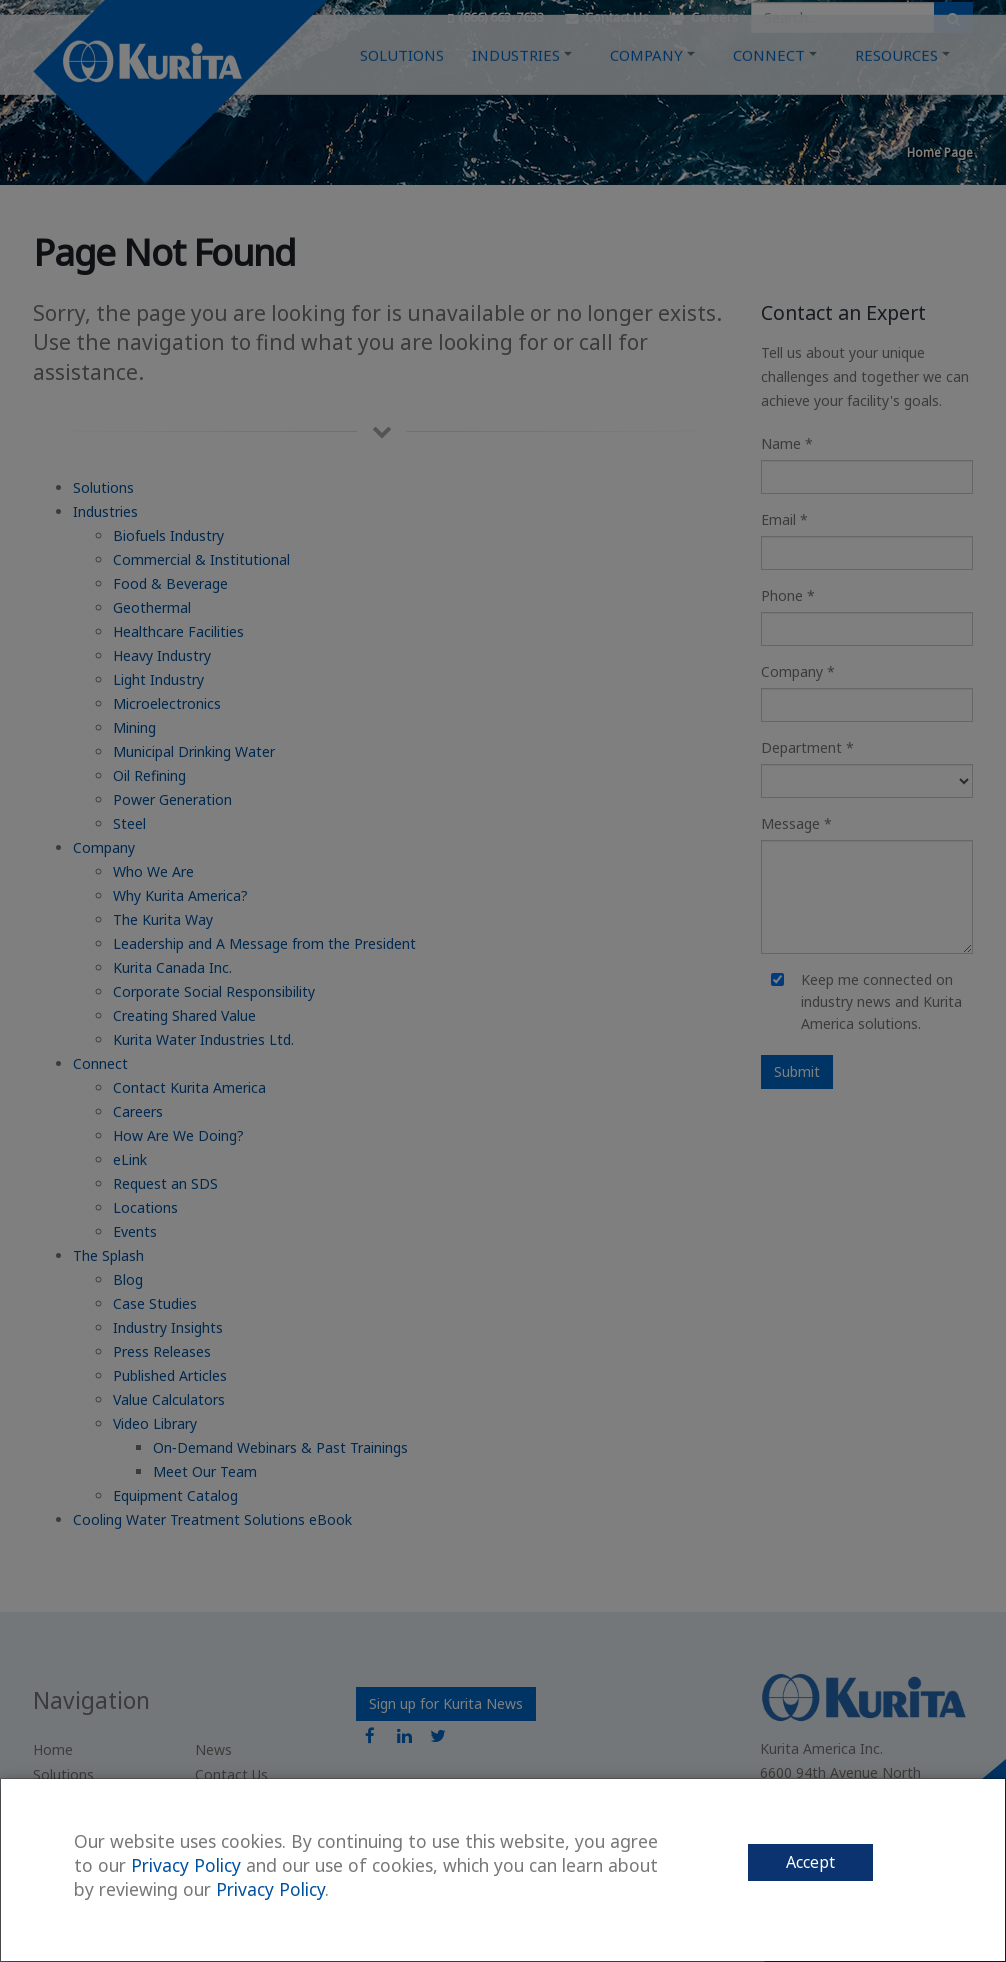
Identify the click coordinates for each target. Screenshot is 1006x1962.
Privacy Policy (186, 1865)
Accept (810, 1862)
